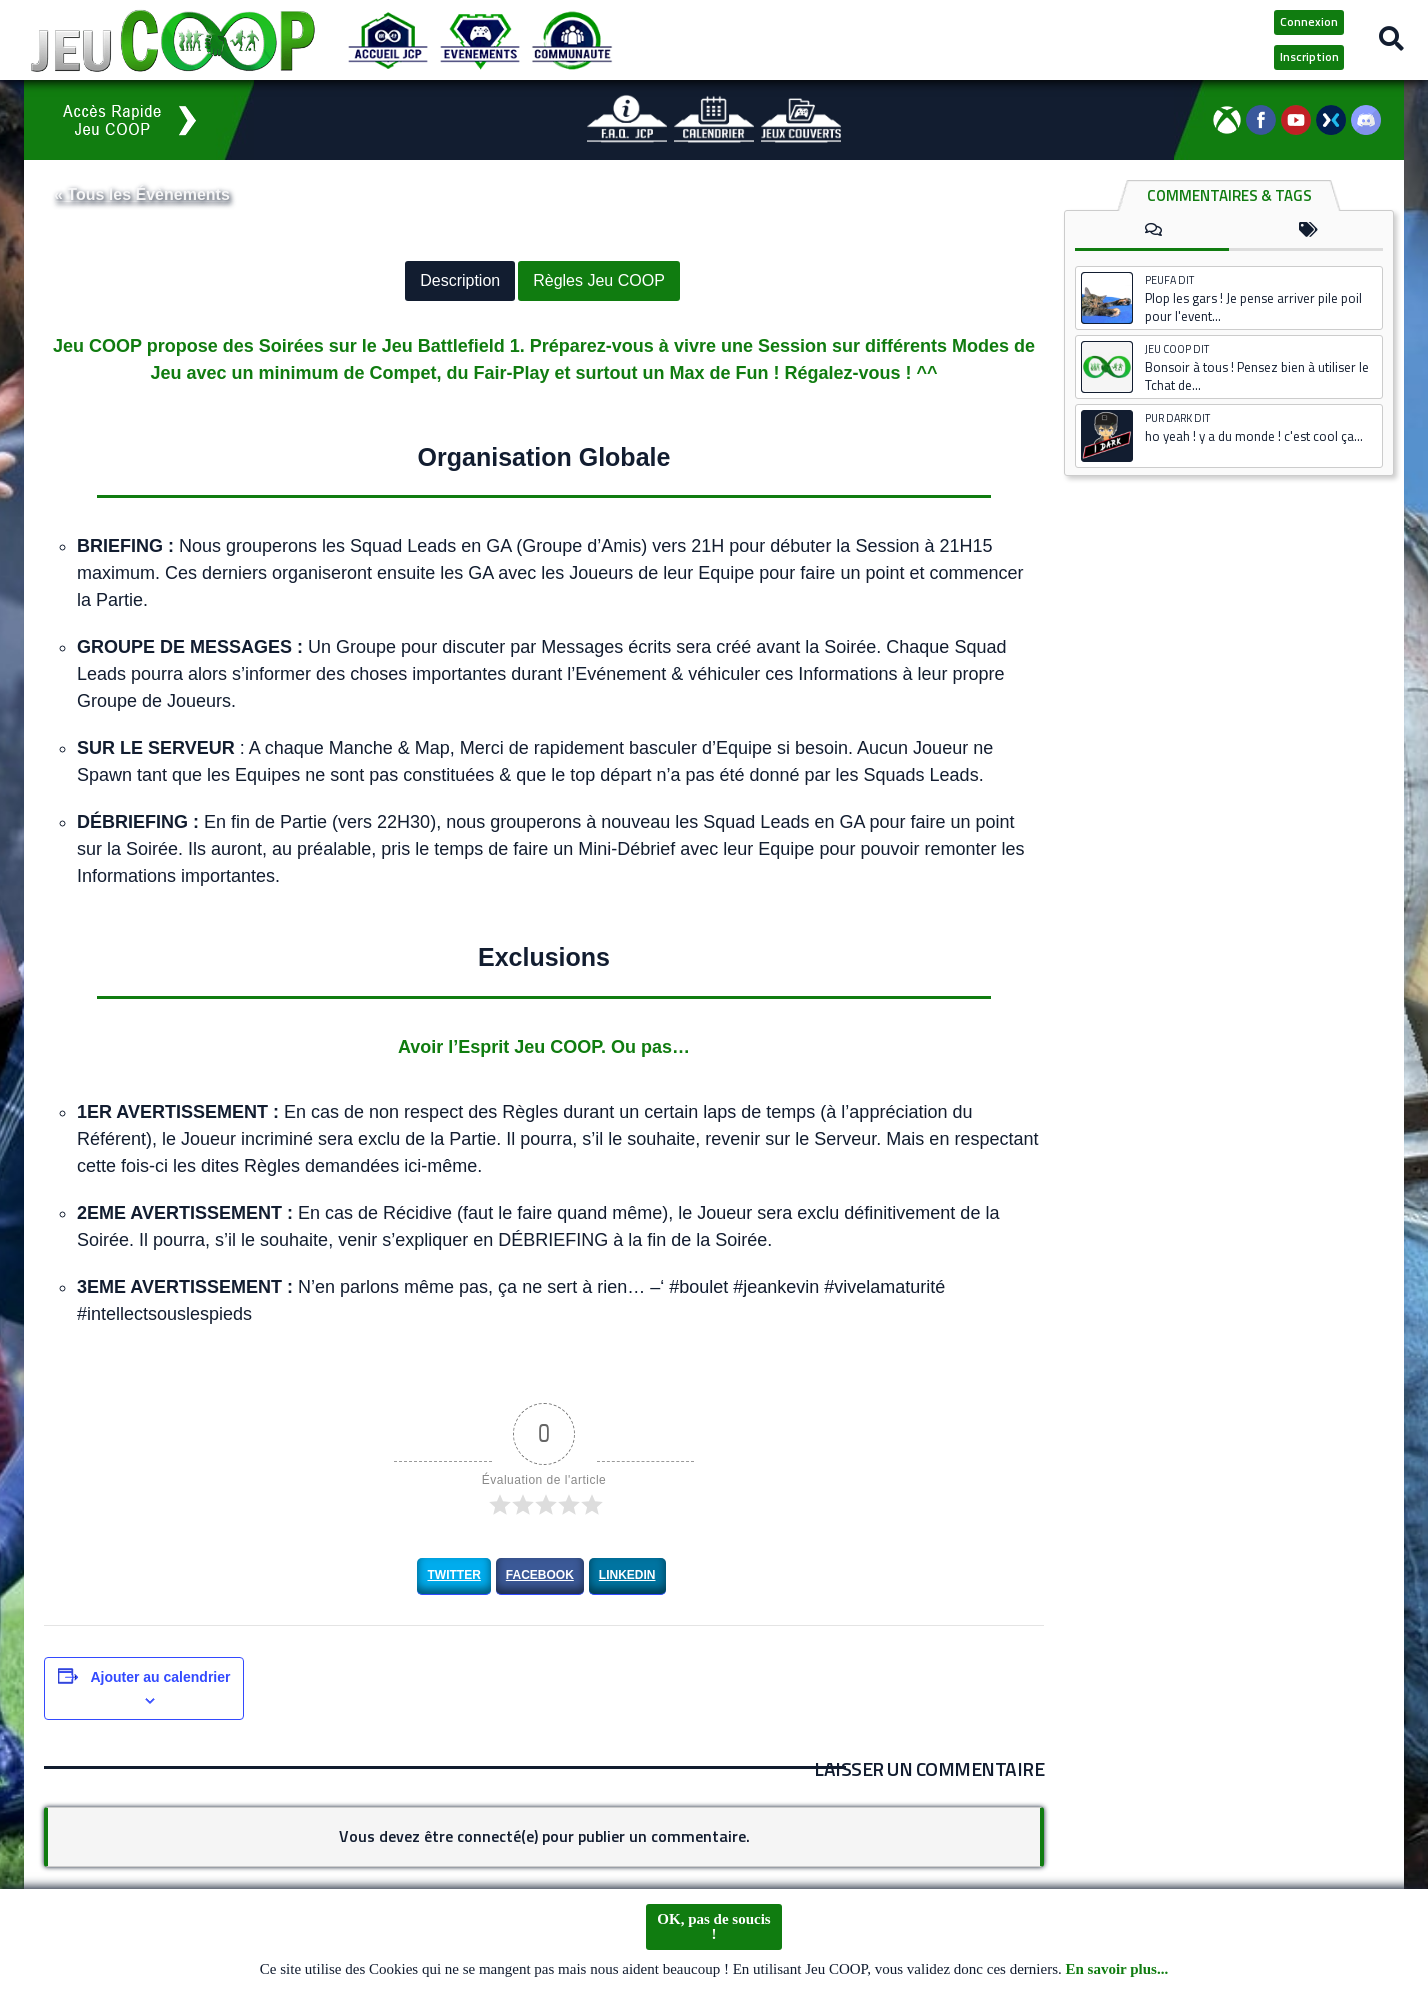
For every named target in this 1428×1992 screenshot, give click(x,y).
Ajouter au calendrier (160, 1676)
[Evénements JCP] (480, 40)
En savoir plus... (1117, 1969)
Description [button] (460, 280)
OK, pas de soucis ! (713, 1926)
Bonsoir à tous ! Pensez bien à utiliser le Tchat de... (1257, 376)
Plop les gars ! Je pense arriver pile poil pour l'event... (1253, 307)
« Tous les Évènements (142, 194)
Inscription (1309, 56)
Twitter (453, 1575)
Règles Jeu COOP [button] (599, 280)
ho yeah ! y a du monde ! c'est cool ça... (1254, 436)
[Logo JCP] (173, 40)
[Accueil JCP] (388, 40)
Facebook (540, 1575)
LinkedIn (627, 1575)
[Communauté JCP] (572, 40)
